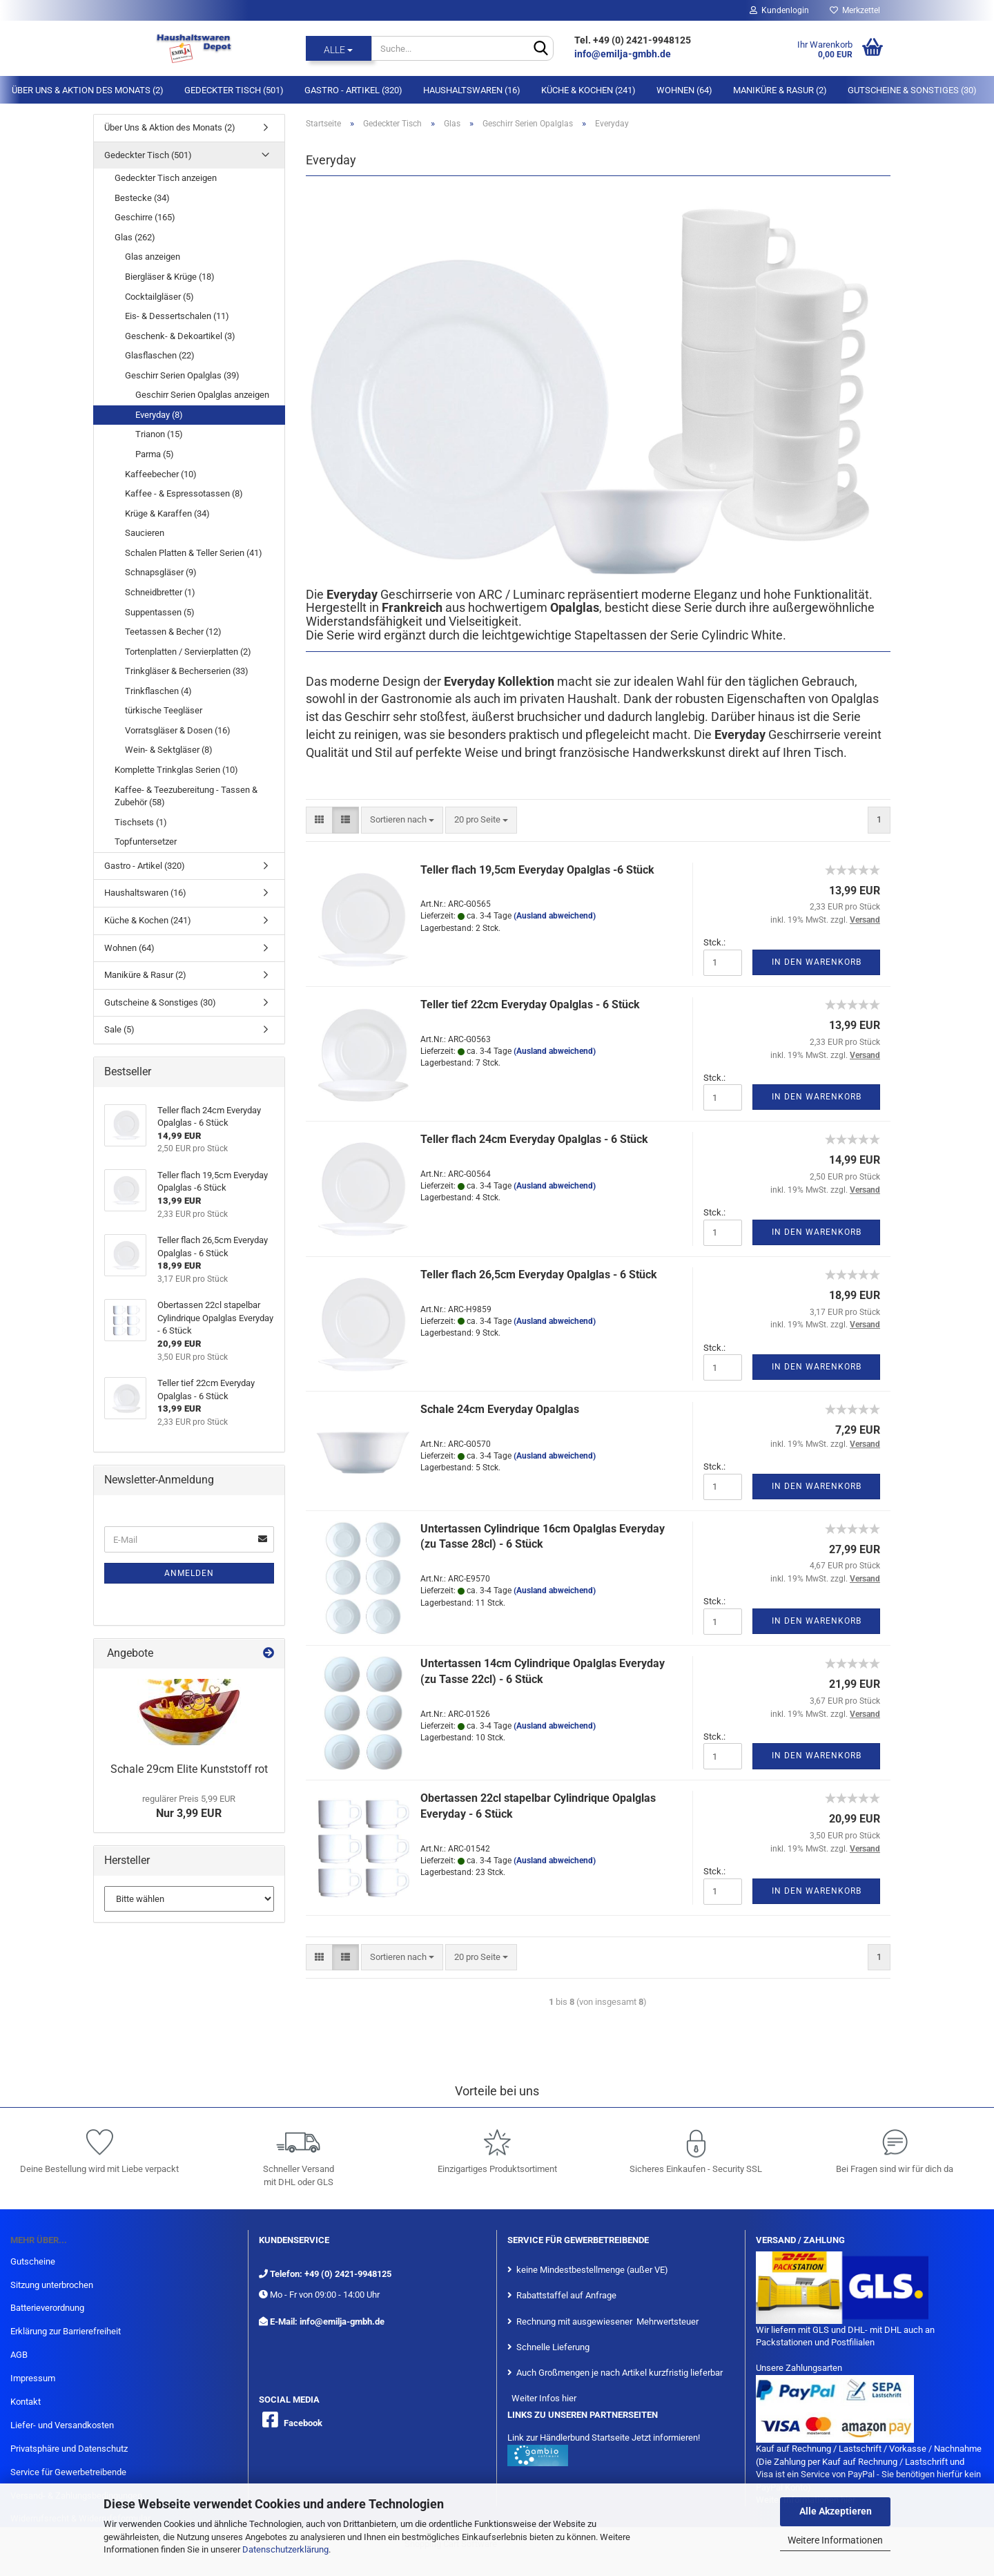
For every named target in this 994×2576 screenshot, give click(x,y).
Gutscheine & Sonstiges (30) (912, 90)
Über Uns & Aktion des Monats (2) (88, 90)
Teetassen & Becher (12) (173, 631)
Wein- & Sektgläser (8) (169, 749)
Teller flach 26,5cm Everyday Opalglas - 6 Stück (538, 1274)
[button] (319, 820)
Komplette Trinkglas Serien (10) (176, 770)
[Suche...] (338, 48)
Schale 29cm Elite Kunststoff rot (189, 1769)
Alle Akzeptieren (835, 2511)
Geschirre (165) (145, 217)
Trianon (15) (159, 434)
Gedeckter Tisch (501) (234, 90)
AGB (19, 2354)
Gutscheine (32, 2261)
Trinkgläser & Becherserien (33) (186, 671)
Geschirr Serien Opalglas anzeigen (202, 395)
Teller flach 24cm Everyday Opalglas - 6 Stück (534, 1139)
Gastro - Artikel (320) (353, 90)
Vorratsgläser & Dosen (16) (178, 730)
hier (569, 2398)
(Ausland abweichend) (555, 916)
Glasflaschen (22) (160, 355)
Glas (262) (135, 237)
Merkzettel (855, 10)
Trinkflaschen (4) (158, 691)
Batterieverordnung (47, 2308)
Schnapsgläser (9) (161, 572)
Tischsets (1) (141, 822)
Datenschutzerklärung (285, 2549)
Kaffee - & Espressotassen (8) (184, 493)
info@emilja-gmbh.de (623, 53)
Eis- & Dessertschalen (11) (177, 316)
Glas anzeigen (152, 256)
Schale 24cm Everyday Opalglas (499, 1409)
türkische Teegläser (163, 710)
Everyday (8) (159, 415)
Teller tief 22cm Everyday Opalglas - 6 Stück (530, 1004)
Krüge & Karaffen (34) (167, 513)
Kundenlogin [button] (779, 10)
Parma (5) (154, 454)
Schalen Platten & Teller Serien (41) (193, 553)
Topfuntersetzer (146, 841)
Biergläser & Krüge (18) (170, 276)
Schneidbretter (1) (160, 592)
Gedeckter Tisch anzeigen (166, 178)
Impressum (32, 2378)
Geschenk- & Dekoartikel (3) (180, 336)
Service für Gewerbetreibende (68, 2472)
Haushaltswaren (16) (471, 90)
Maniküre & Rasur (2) (780, 90)
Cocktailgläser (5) (159, 296)
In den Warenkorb (816, 962)
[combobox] (402, 820)
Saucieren (144, 533)
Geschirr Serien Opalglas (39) (182, 375)
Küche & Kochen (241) (588, 90)
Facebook (303, 2423)
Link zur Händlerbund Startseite (568, 2437)
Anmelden (189, 1573)
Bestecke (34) (142, 198)
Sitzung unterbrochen (51, 2285)
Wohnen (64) (684, 90)
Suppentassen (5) (160, 612)
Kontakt (25, 2401)
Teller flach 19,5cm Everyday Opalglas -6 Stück (537, 869)
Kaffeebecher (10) (161, 474)
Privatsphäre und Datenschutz (69, 2448)
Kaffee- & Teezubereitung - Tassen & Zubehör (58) (186, 796)
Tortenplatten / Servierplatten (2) (188, 651)
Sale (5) (119, 1029)
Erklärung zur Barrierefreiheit (65, 2331)
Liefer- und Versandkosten (62, 2425)
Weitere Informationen (835, 2540)
